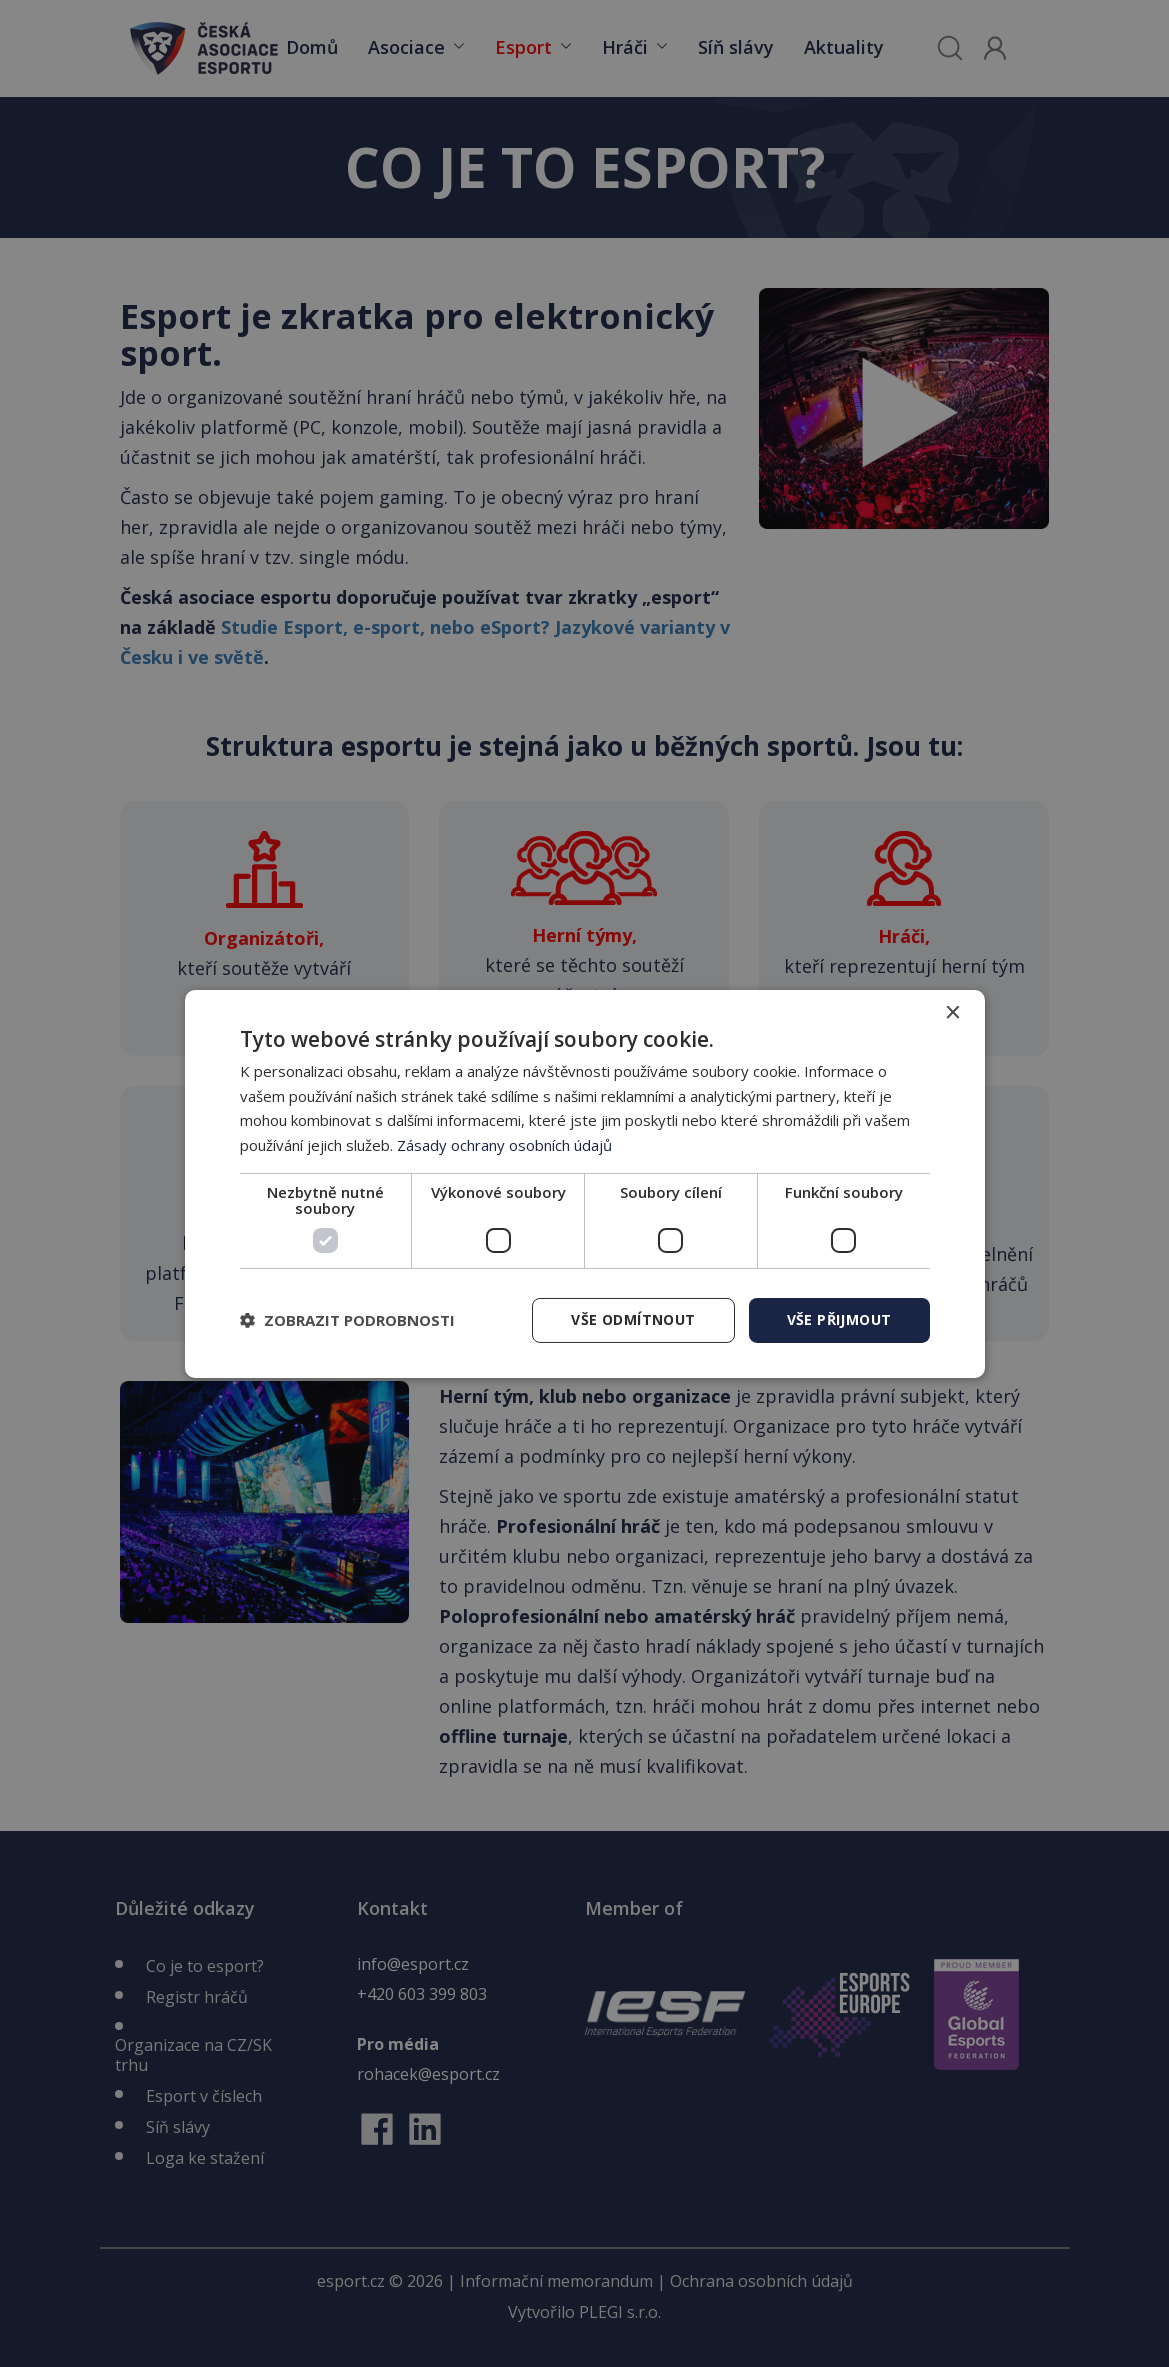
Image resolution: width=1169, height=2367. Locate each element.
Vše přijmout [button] (839, 1319)
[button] (347, 1320)
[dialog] (585, 1183)
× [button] (952, 1012)
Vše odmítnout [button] (633, 1319)
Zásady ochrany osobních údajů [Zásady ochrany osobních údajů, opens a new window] (504, 1145)
